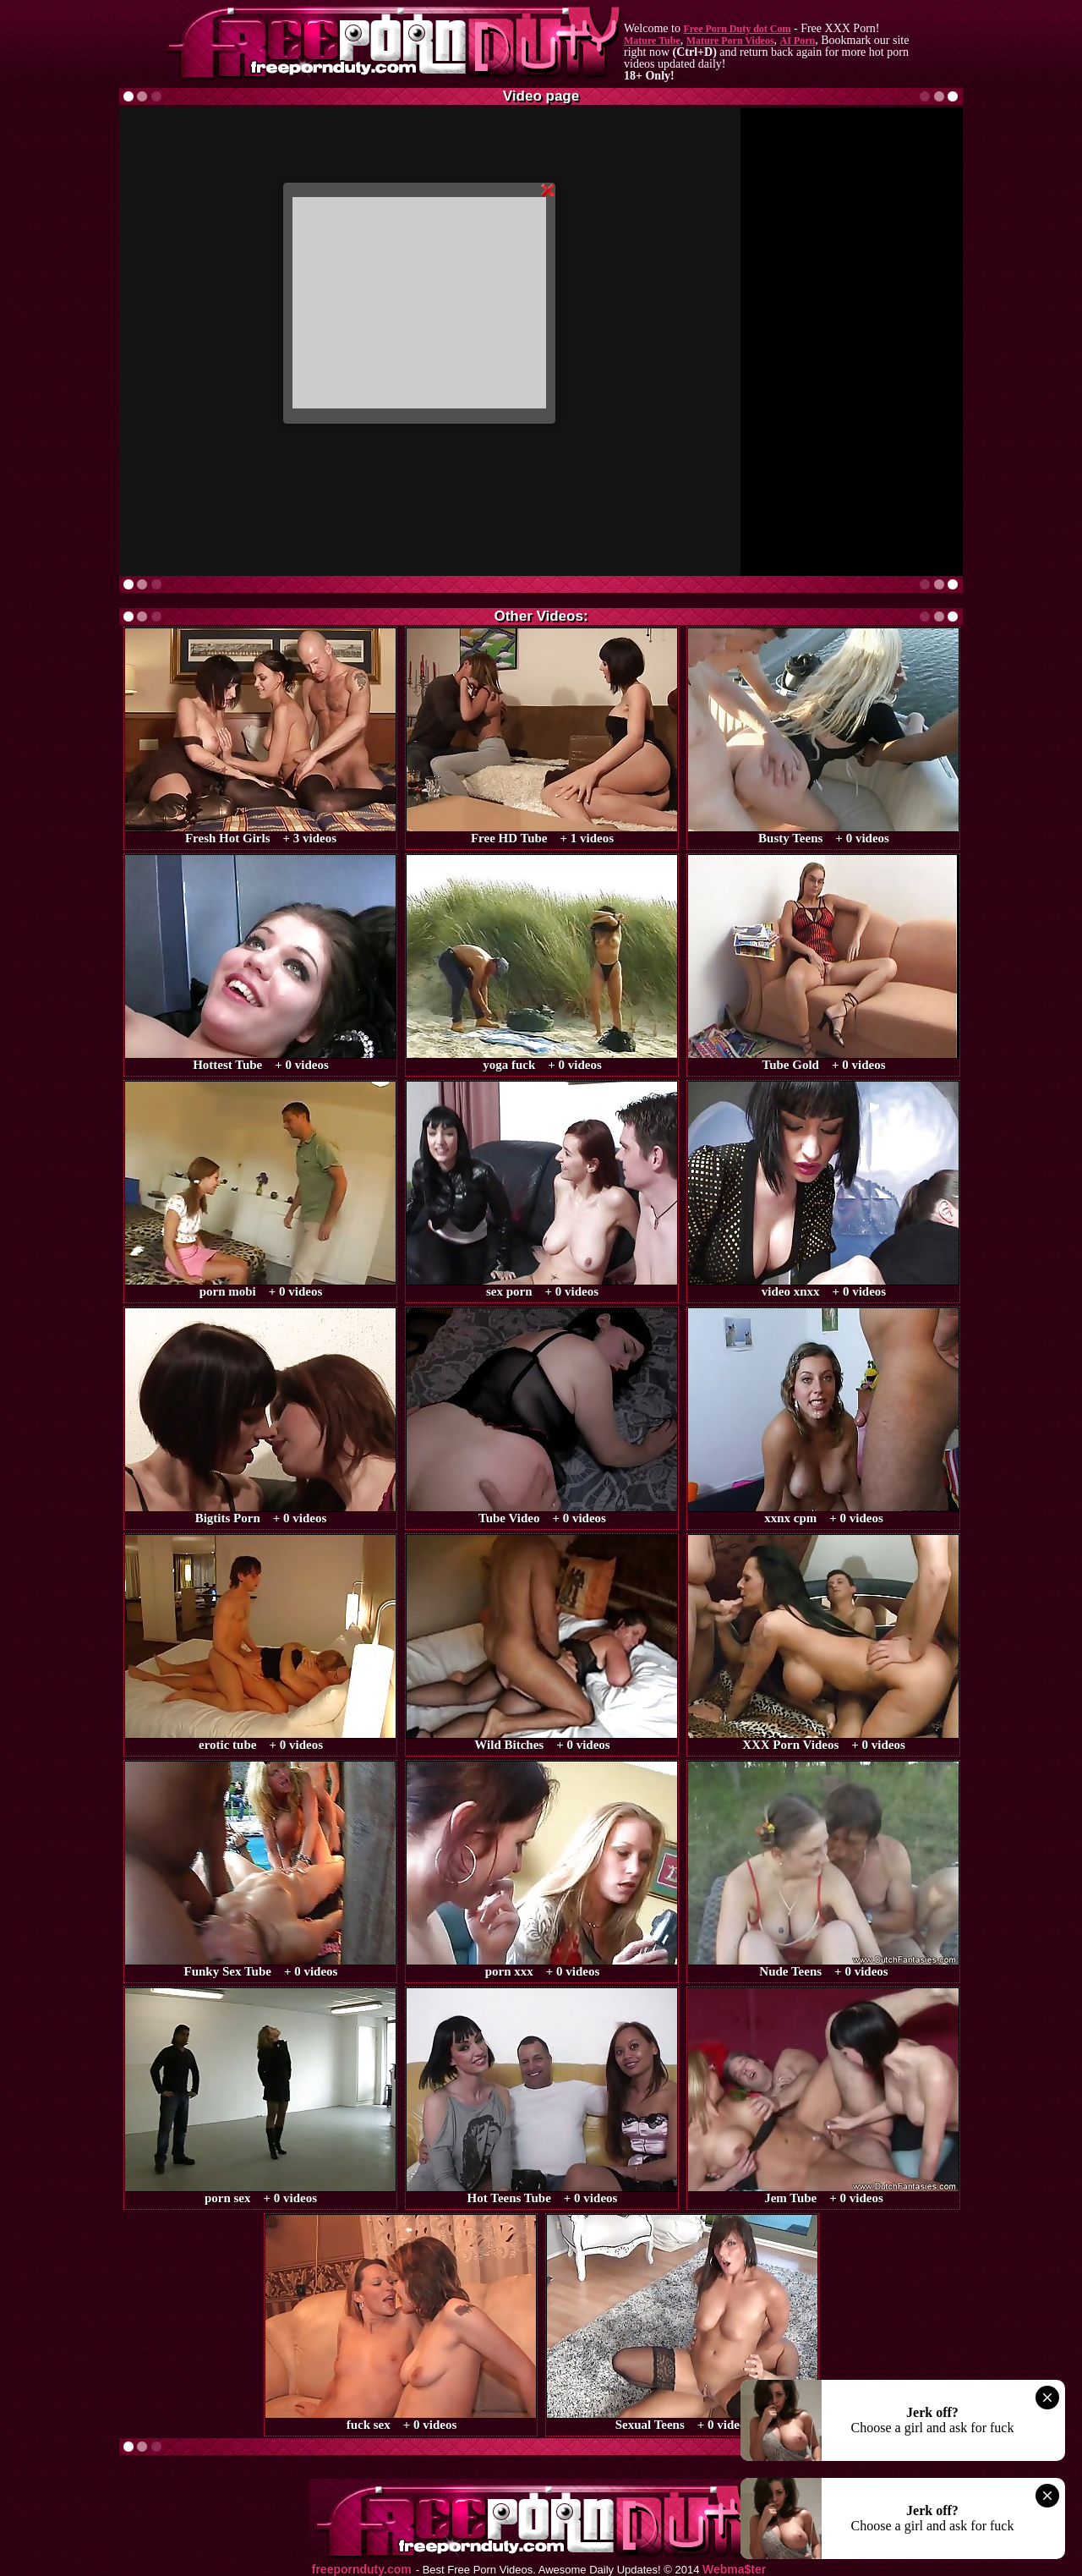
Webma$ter (734, 2569)
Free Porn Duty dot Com (736, 29)
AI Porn (798, 41)
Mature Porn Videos (730, 41)
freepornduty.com (362, 2569)
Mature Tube (652, 41)
